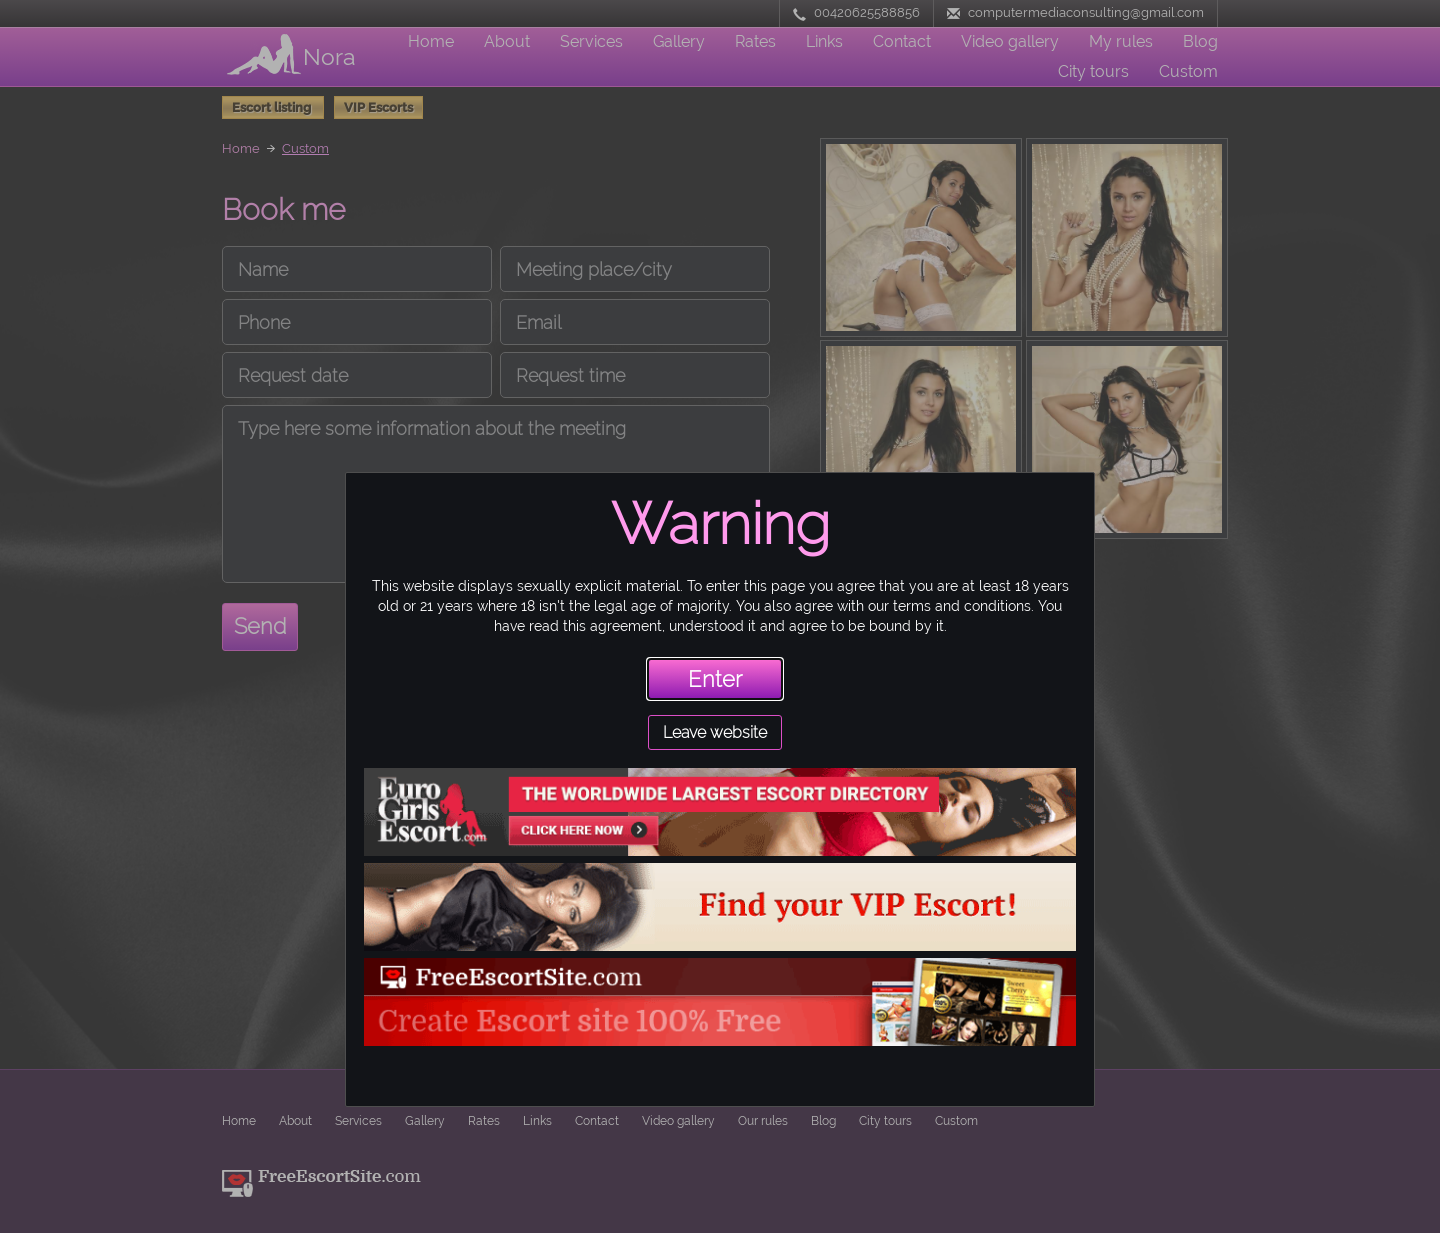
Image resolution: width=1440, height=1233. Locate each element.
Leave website (715, 732)
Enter (715, 679)
